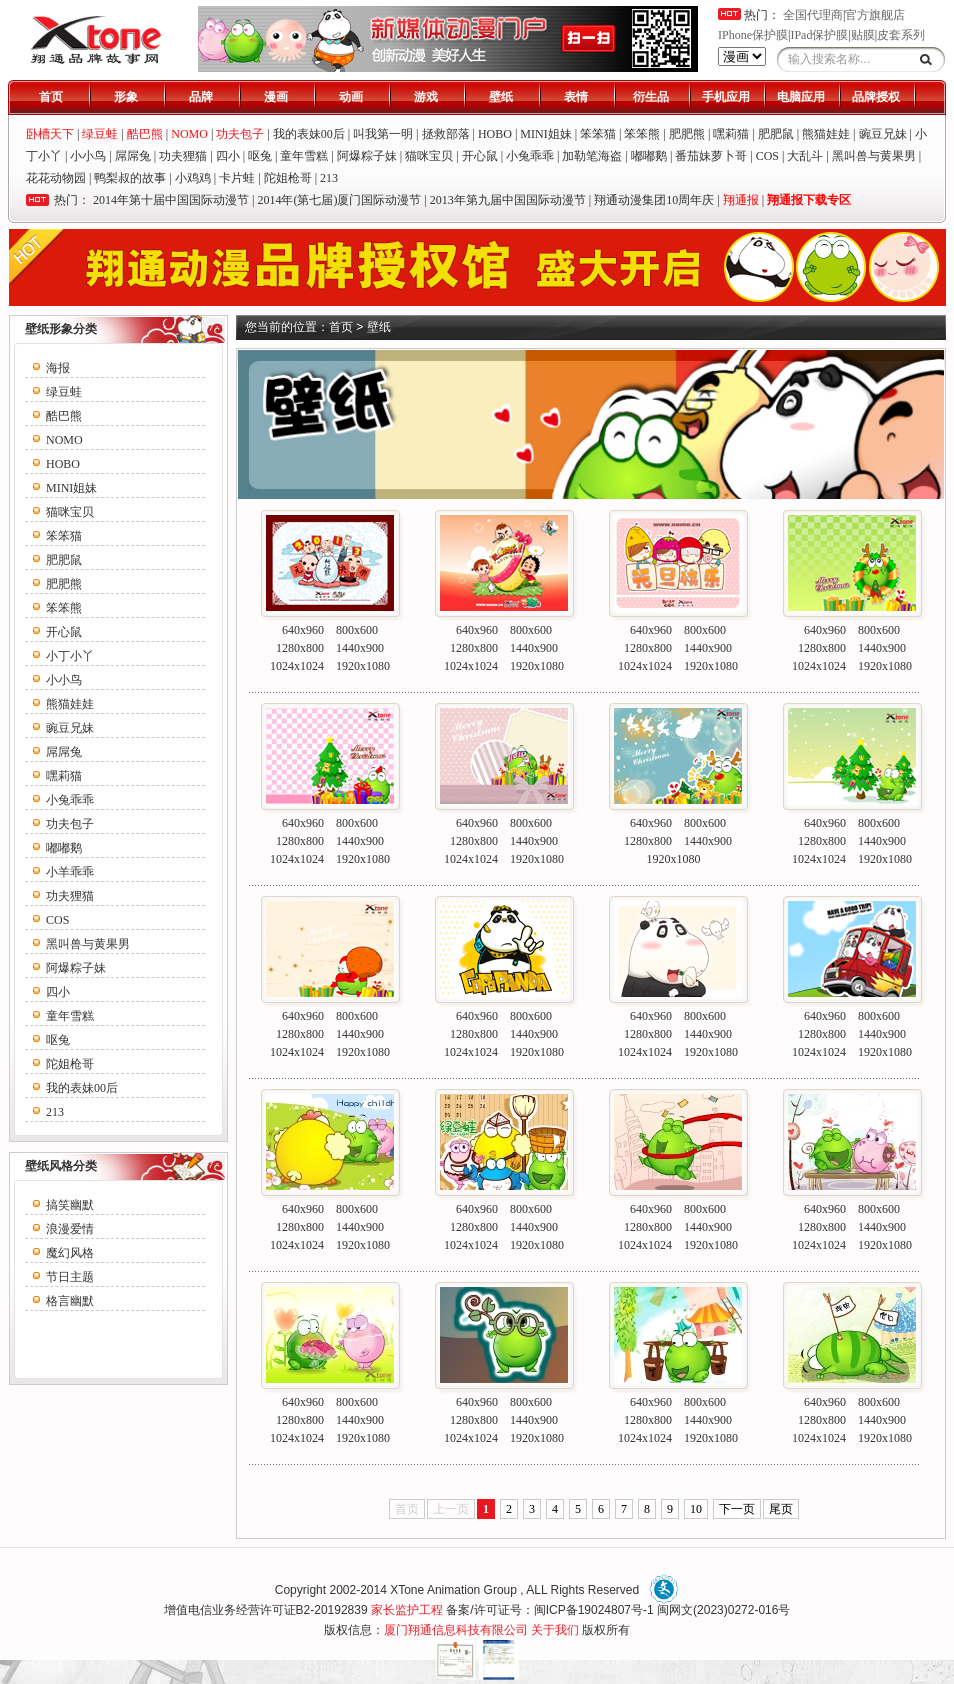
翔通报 (741, 200)
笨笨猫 (598, 134)
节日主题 (70, 1277)
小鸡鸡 (193, 178)
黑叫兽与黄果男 (874, 156)
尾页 (781, 1509)
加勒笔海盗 (592, 156)
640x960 (303, 630)
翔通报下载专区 (809, 200)
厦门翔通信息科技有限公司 (456, 1630)
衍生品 (651, 97)
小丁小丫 (70, 656)
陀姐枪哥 (288, 178)
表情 (576, 97)
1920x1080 (363, 666)
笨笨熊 (642, 134)
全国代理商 (813, 15)
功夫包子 (70, 824)
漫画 (276, 97)
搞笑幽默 (70, 1205)
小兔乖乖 (530, 156)
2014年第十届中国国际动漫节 (171, 200)
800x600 (357, 630)
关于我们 (555, 1630)
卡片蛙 (237, 178)
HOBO (495, 134)
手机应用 (726, 97)
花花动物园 (56, 178)
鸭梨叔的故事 (130, 178)
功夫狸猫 (183, 156)
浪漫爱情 (70, 1229)
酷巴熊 (64, 416)
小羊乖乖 (70, 872)
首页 (51, 97)
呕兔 (260, 156)
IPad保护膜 (819, 35)
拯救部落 (446, 134)
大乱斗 (805, 156)
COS (767, 156)
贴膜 (863, 35)
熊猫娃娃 (826, 134)
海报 (58, 368)
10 (696, 1509)
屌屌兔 (133, 156)
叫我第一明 (383, 134)
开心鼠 (480, 156)
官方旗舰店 (875, 15)
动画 (351, 97)
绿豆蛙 (64, 392)
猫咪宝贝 (429, 156)
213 (329, 178)
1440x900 (360, 648)
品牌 (201, 97)
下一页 (737, 1509)
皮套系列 (901, 35)
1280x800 (300, 648)
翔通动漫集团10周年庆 (654, 200)
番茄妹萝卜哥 (711, 156)
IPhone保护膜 (753, 35)
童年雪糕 (304, 156)
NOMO (64, 440)
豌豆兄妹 (883, 134)
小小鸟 (88, 156)
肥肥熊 (687, 134)
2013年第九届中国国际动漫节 (508, 200)
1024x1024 (297, 666)
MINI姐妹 (545, 134)
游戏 (426, 97)
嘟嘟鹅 (649, 156)
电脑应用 (801, 97)
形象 (126, 97)
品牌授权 (876, 97)
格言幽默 (70, 1301)
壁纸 (501, 97)
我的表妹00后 (309, 134)
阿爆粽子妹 (367, 156)
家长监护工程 (407, 1610)
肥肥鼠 (776, 134)
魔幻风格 (70, 1253)
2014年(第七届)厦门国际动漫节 (339, 200)
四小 (228, 156)
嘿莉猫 (731, 134)
